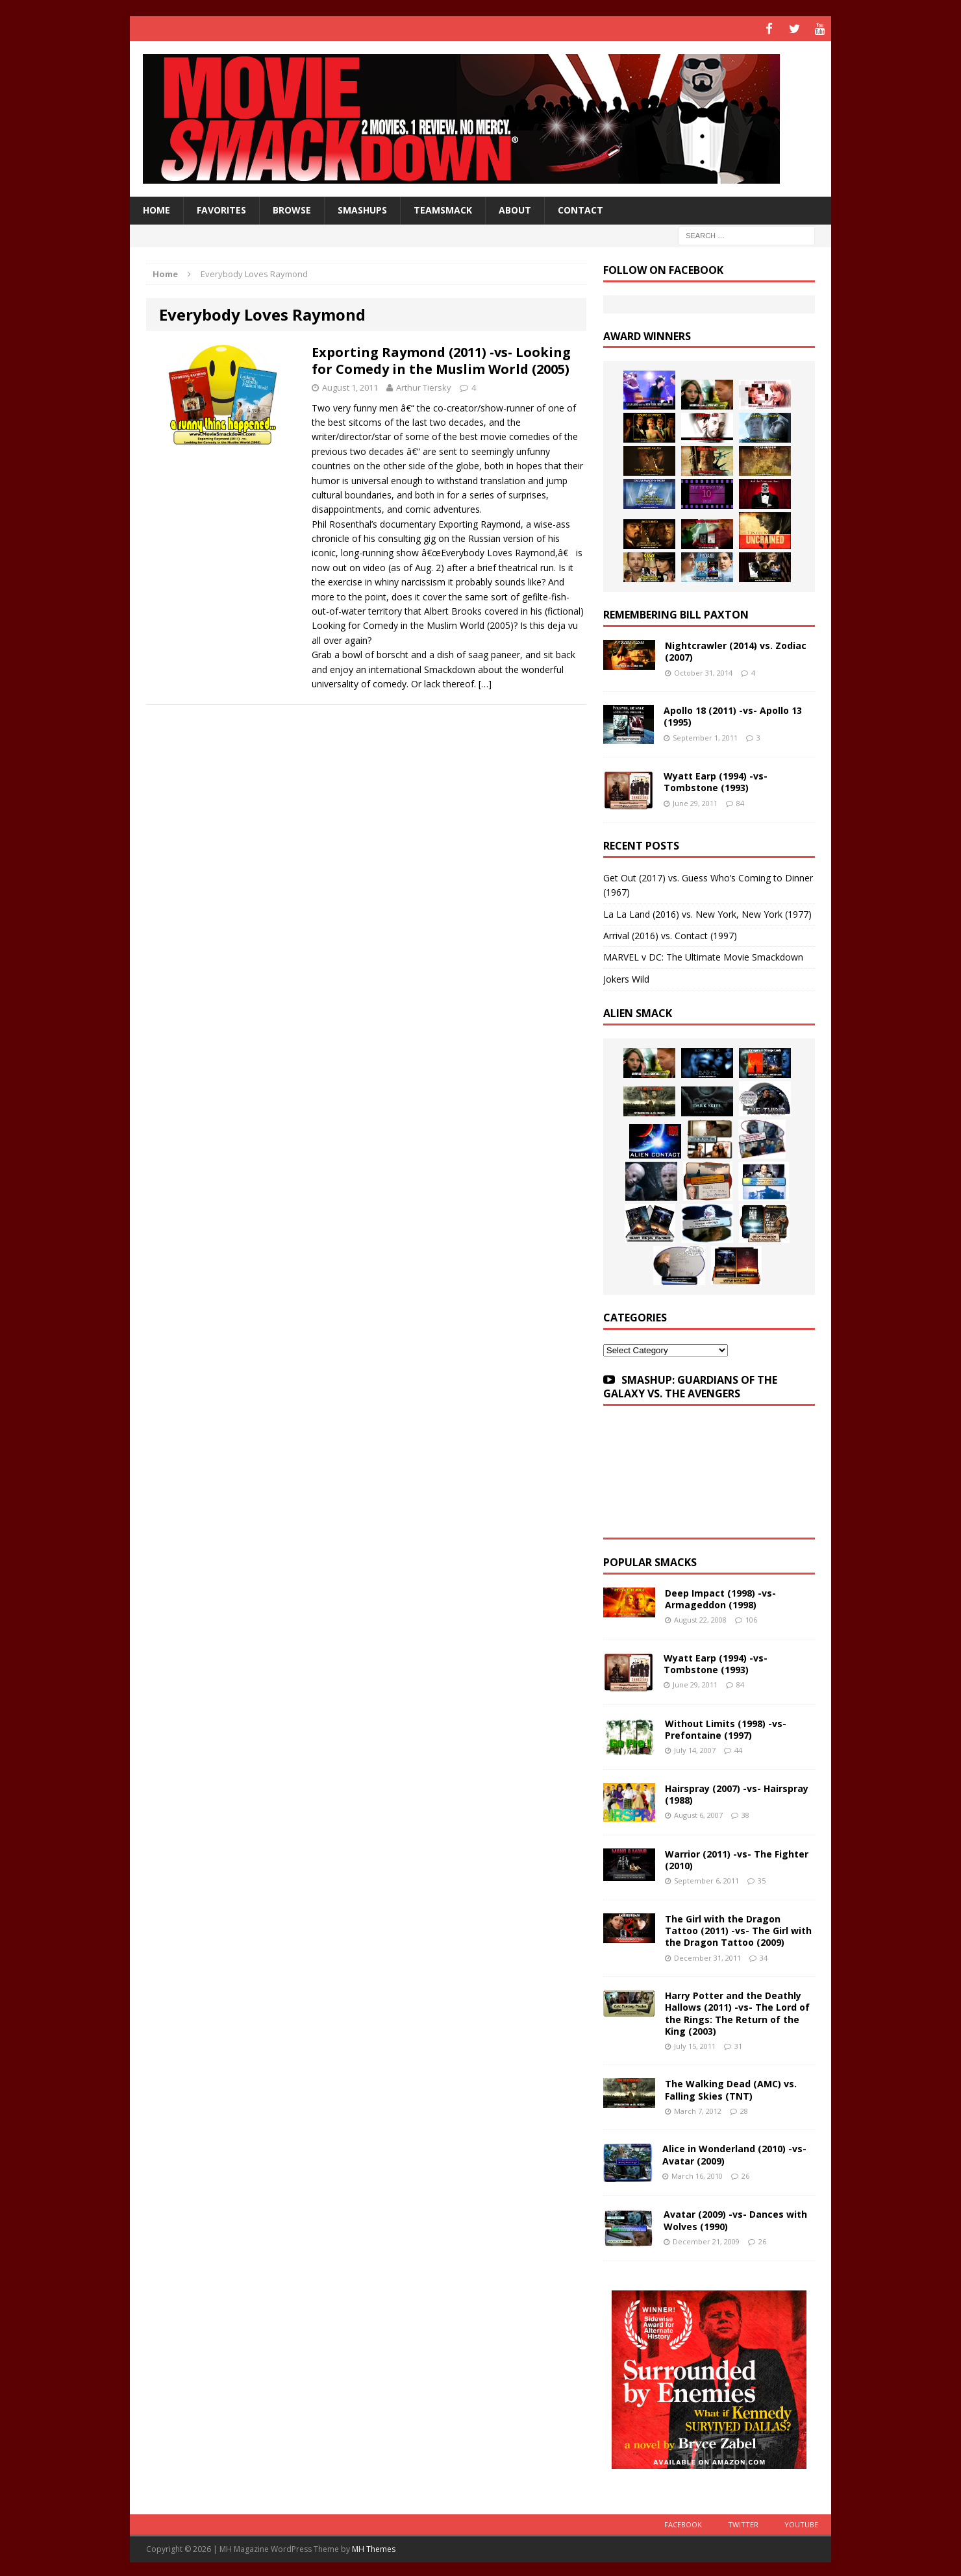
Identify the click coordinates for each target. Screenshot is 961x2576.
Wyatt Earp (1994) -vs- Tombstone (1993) (716, 780)
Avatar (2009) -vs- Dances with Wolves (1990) (735, 2218)
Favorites (221, 208)
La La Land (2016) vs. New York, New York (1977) (707, 911)
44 (738, 1748)
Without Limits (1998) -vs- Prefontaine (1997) (725, 1727)
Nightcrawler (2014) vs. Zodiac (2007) (735, 649)
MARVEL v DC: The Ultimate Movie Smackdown (703, 955)
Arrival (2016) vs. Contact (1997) (670, 933)
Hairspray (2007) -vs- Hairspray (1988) (736, 1792)
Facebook (683, 2522)
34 (764, 1955)
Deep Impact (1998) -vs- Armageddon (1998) (720, 1597)
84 (740, 800)
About (515, 208)
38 (745, 1813)
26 (745, 2173)
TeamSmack (443, 208)
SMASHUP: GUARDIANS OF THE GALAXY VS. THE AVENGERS (690, 1385)
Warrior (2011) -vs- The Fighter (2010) (736, 1858)
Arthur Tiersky (423, 385)
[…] (485, 682)
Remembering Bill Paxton (676, 613)
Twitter (743, 2522)
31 (738, 2044)
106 (751, 1618)
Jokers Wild (626, 977)
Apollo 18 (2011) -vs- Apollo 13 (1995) (733, 714)
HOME (156, 208)
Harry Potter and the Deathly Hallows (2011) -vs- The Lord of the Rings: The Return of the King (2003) (737, 2011)
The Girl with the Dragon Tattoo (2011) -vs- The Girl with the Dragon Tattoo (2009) (738, 1928)
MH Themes (373, 2547)
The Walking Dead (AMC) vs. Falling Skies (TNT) (731, 2088)
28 (744, 2108)
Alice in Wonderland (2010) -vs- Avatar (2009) (734, 2153)
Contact (580, 208)
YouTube (801, 2522)
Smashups (362, 208)
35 (762, 1878)
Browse (292, 208)
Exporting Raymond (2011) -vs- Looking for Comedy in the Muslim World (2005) (441, 358)
